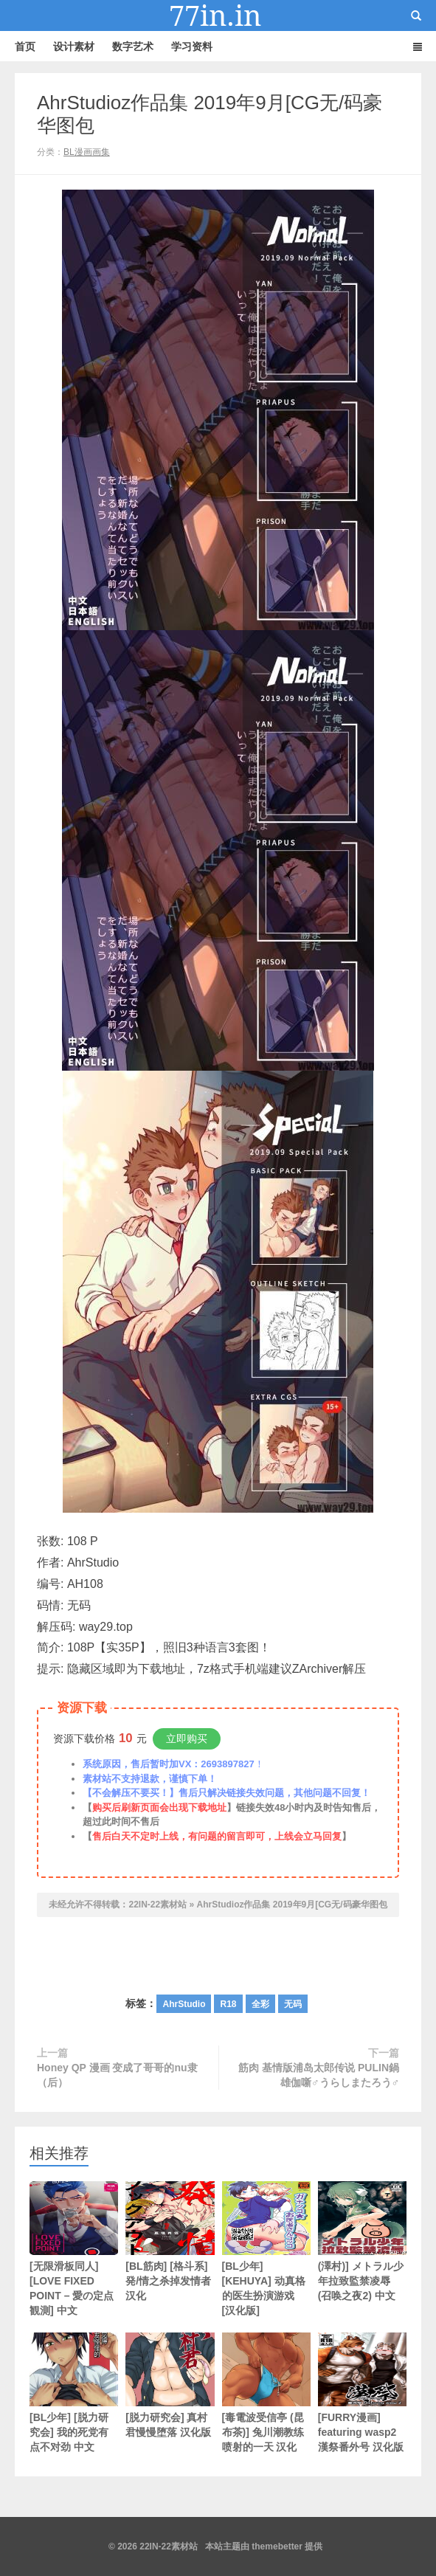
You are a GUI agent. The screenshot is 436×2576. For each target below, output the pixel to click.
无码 (293, 2004)
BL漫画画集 (86, 152)
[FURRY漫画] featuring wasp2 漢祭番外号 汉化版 (362, 2392)
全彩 (260, 2004)
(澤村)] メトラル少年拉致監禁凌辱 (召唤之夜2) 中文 (362, 2241)
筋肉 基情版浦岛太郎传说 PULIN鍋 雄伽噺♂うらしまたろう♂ (318, 2075)
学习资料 (191, 46)
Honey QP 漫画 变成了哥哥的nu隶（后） (117, 2075)
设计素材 (73, 46)
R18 (228, 2004)
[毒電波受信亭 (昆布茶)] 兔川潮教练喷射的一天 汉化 (266, 2392)
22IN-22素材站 (218, 15)
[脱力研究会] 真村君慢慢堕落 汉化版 (169, 2385)
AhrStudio (183, 2004)
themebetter (277, 2546)
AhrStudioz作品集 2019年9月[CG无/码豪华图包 (292, 1904)
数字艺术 (132, 46)
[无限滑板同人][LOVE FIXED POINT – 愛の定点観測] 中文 (74, 2248)
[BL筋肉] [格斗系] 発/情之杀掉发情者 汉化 (169, 2241)
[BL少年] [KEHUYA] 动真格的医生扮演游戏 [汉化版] (266, 2248)
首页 (25, 46)
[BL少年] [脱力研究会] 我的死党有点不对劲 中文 (74, 2392)
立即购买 (186, 1738)
